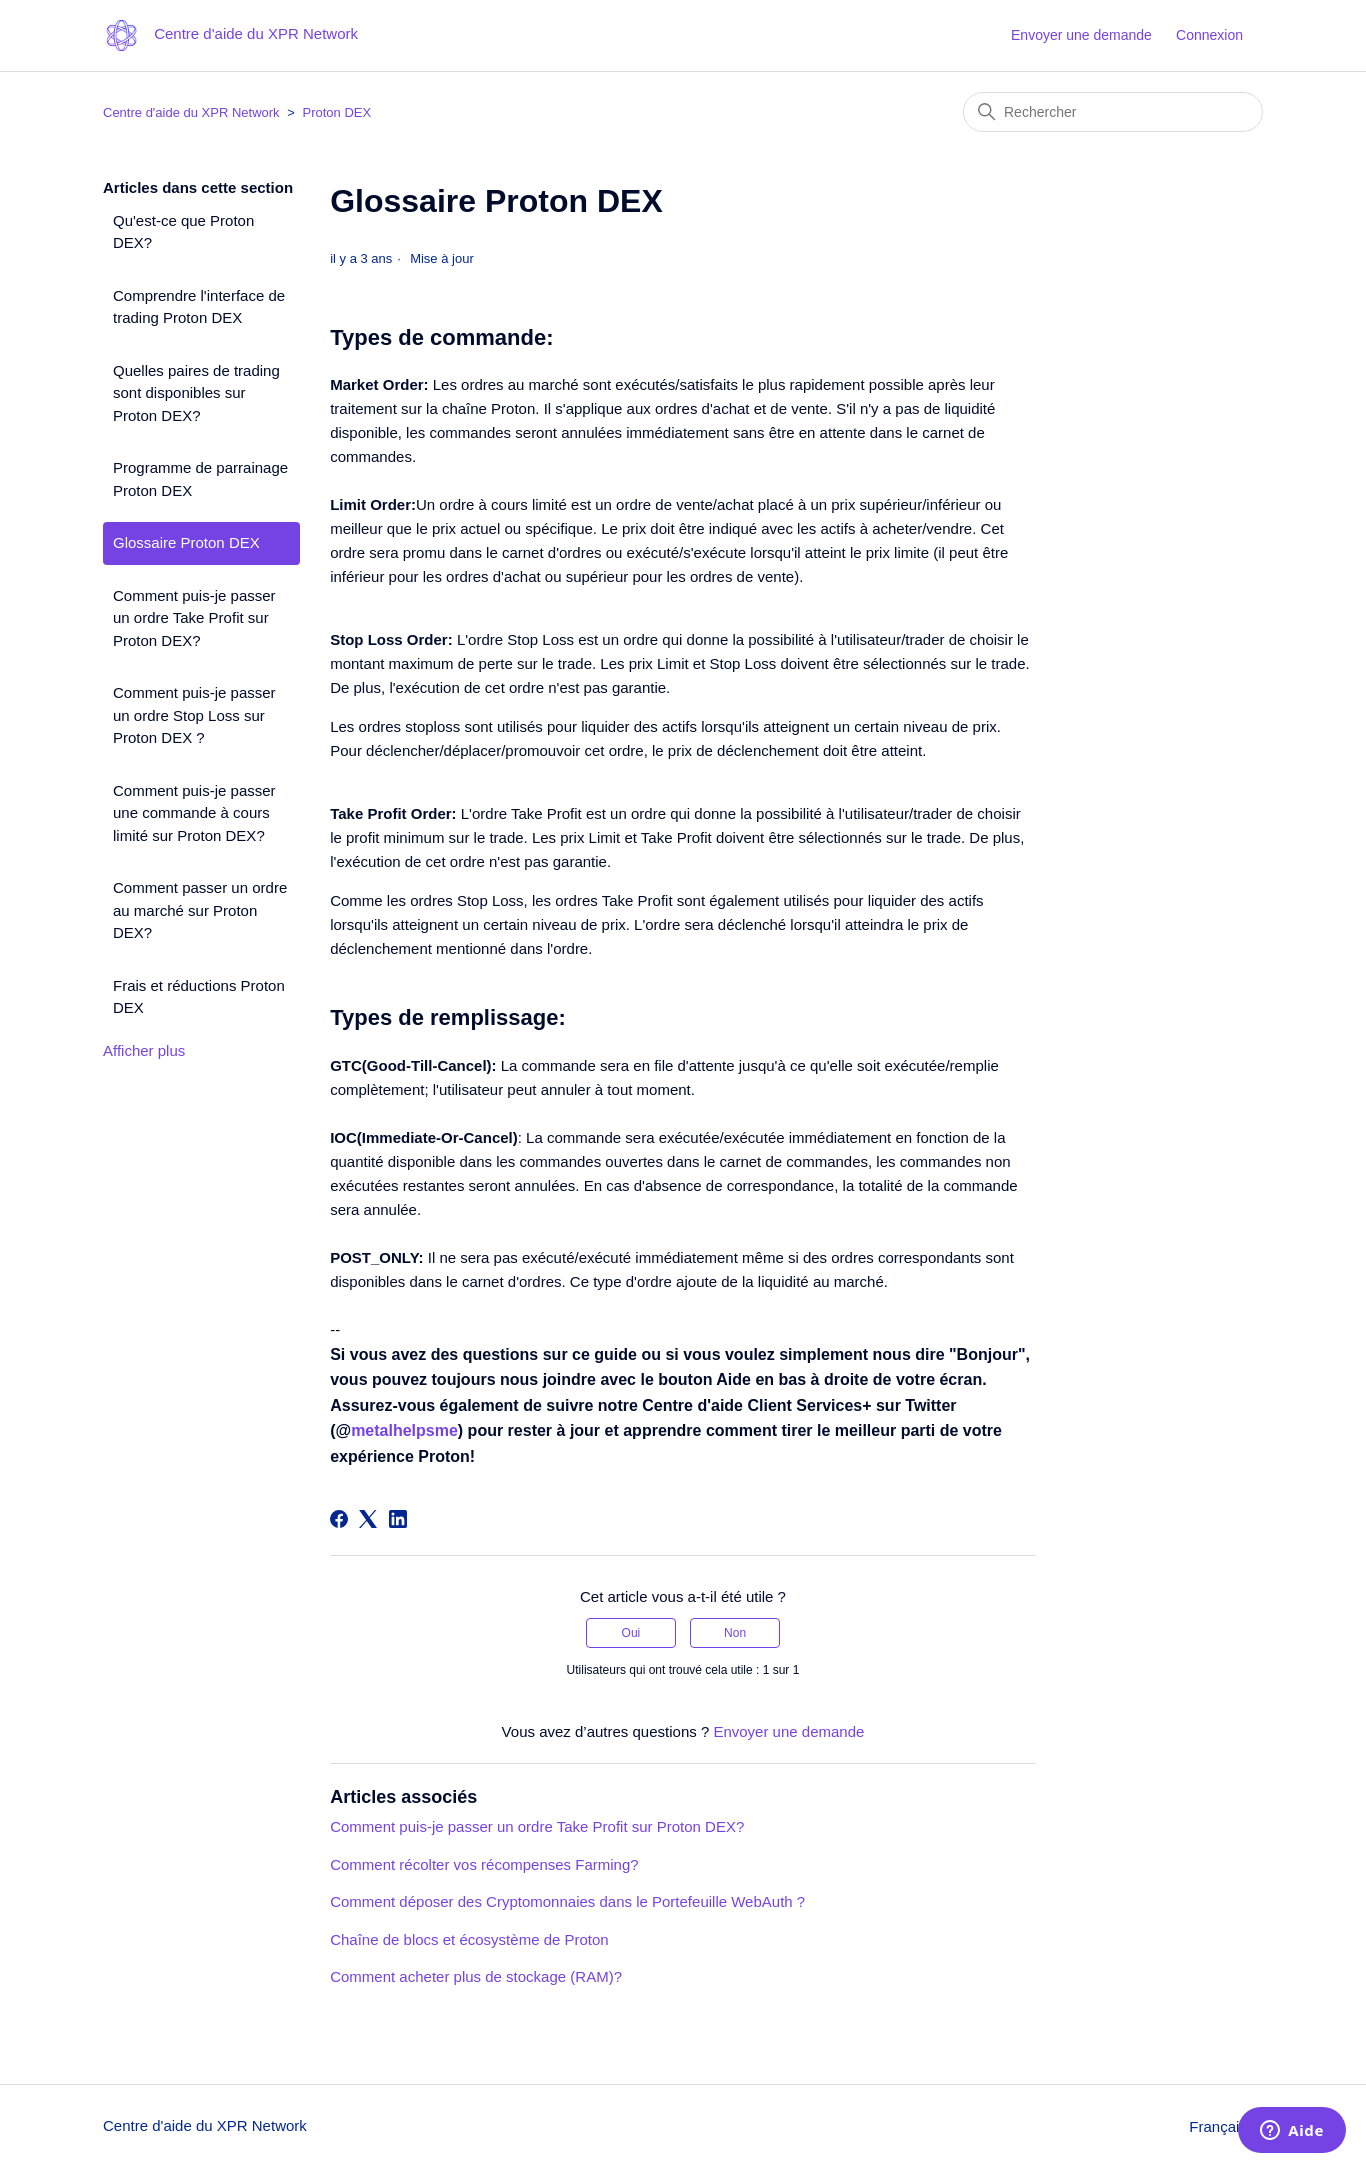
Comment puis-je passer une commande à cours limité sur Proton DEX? (194, 813)
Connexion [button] (1209, 35)
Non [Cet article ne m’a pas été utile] (735, 1633)
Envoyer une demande (1081, 35)
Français (1226, 2126)
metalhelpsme (404, 1430)
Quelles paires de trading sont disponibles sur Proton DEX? (196, 393)
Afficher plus (144, 1050)
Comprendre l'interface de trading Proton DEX (199, 307)
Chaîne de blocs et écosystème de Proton (469, 1939)
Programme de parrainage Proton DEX (200, 479)
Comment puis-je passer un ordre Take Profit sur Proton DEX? (194, 618)
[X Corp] (368, 1519)
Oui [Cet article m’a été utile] (631, 1633)
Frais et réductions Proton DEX (199, 997)
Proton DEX (336, 112)
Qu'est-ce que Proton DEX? (183, 232)
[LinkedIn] (398, 1519)
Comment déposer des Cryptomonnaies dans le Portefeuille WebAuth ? (567, 1901)
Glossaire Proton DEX (186, 542)
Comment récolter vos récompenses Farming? (484, 1864)
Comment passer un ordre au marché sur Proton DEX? (200, 910)
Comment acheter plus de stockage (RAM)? (476, 1976)
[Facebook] (339, 1519)
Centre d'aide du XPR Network (191, 112)
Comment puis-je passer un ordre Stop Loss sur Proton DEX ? (194, 715)
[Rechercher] (1113, 112)
